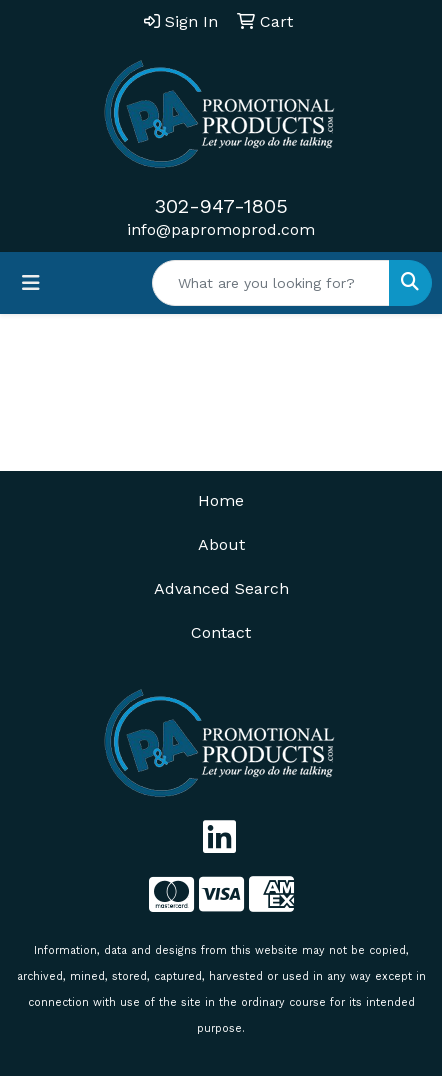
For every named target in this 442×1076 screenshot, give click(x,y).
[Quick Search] (271, 283)
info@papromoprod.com (221, 229)
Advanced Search (221, 588)
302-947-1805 (221, 206)
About (221, 544)
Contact (221, 632)
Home (221, 500)
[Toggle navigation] (31, 283)
